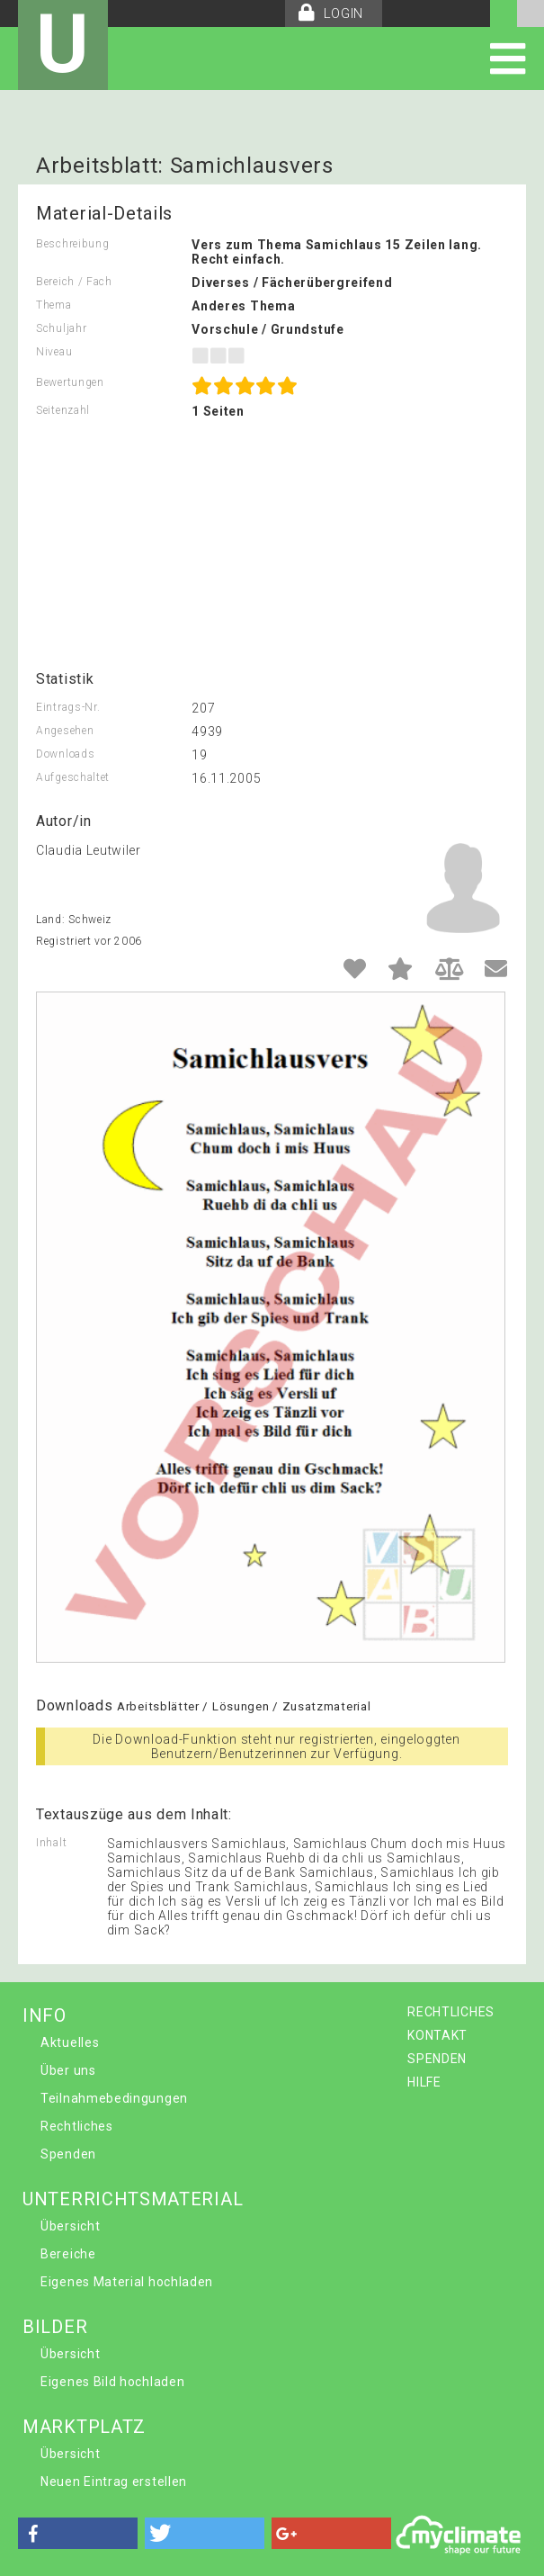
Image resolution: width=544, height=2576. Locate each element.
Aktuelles (69, 2042)
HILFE (424, 2082)
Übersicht (70, 2226)
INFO (44, 2015)
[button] (78, 2533)
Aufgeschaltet (73, 777)
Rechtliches (76, 2126)
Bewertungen (70, 382)
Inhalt (51, 1842)
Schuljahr (61, 328)
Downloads (65, 754)
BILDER (54, 2327)
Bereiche (68, 2254)
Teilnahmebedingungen (114, 2098)
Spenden (68, 2154)
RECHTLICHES (451, 2012)
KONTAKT (437, 2035)
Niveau (54, 352)
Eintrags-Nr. (68, 707)
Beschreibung (72, 244)
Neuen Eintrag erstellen (113, 2481)
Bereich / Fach (74, 281)
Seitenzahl (63, 410)
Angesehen (65, 730)
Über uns (68, 2070)
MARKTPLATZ (84, 2426)
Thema (54, 305)
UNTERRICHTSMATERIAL (132, 2199)
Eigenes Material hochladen (126, 2282)
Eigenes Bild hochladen (112, 2381)
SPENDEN (437, 2058)
